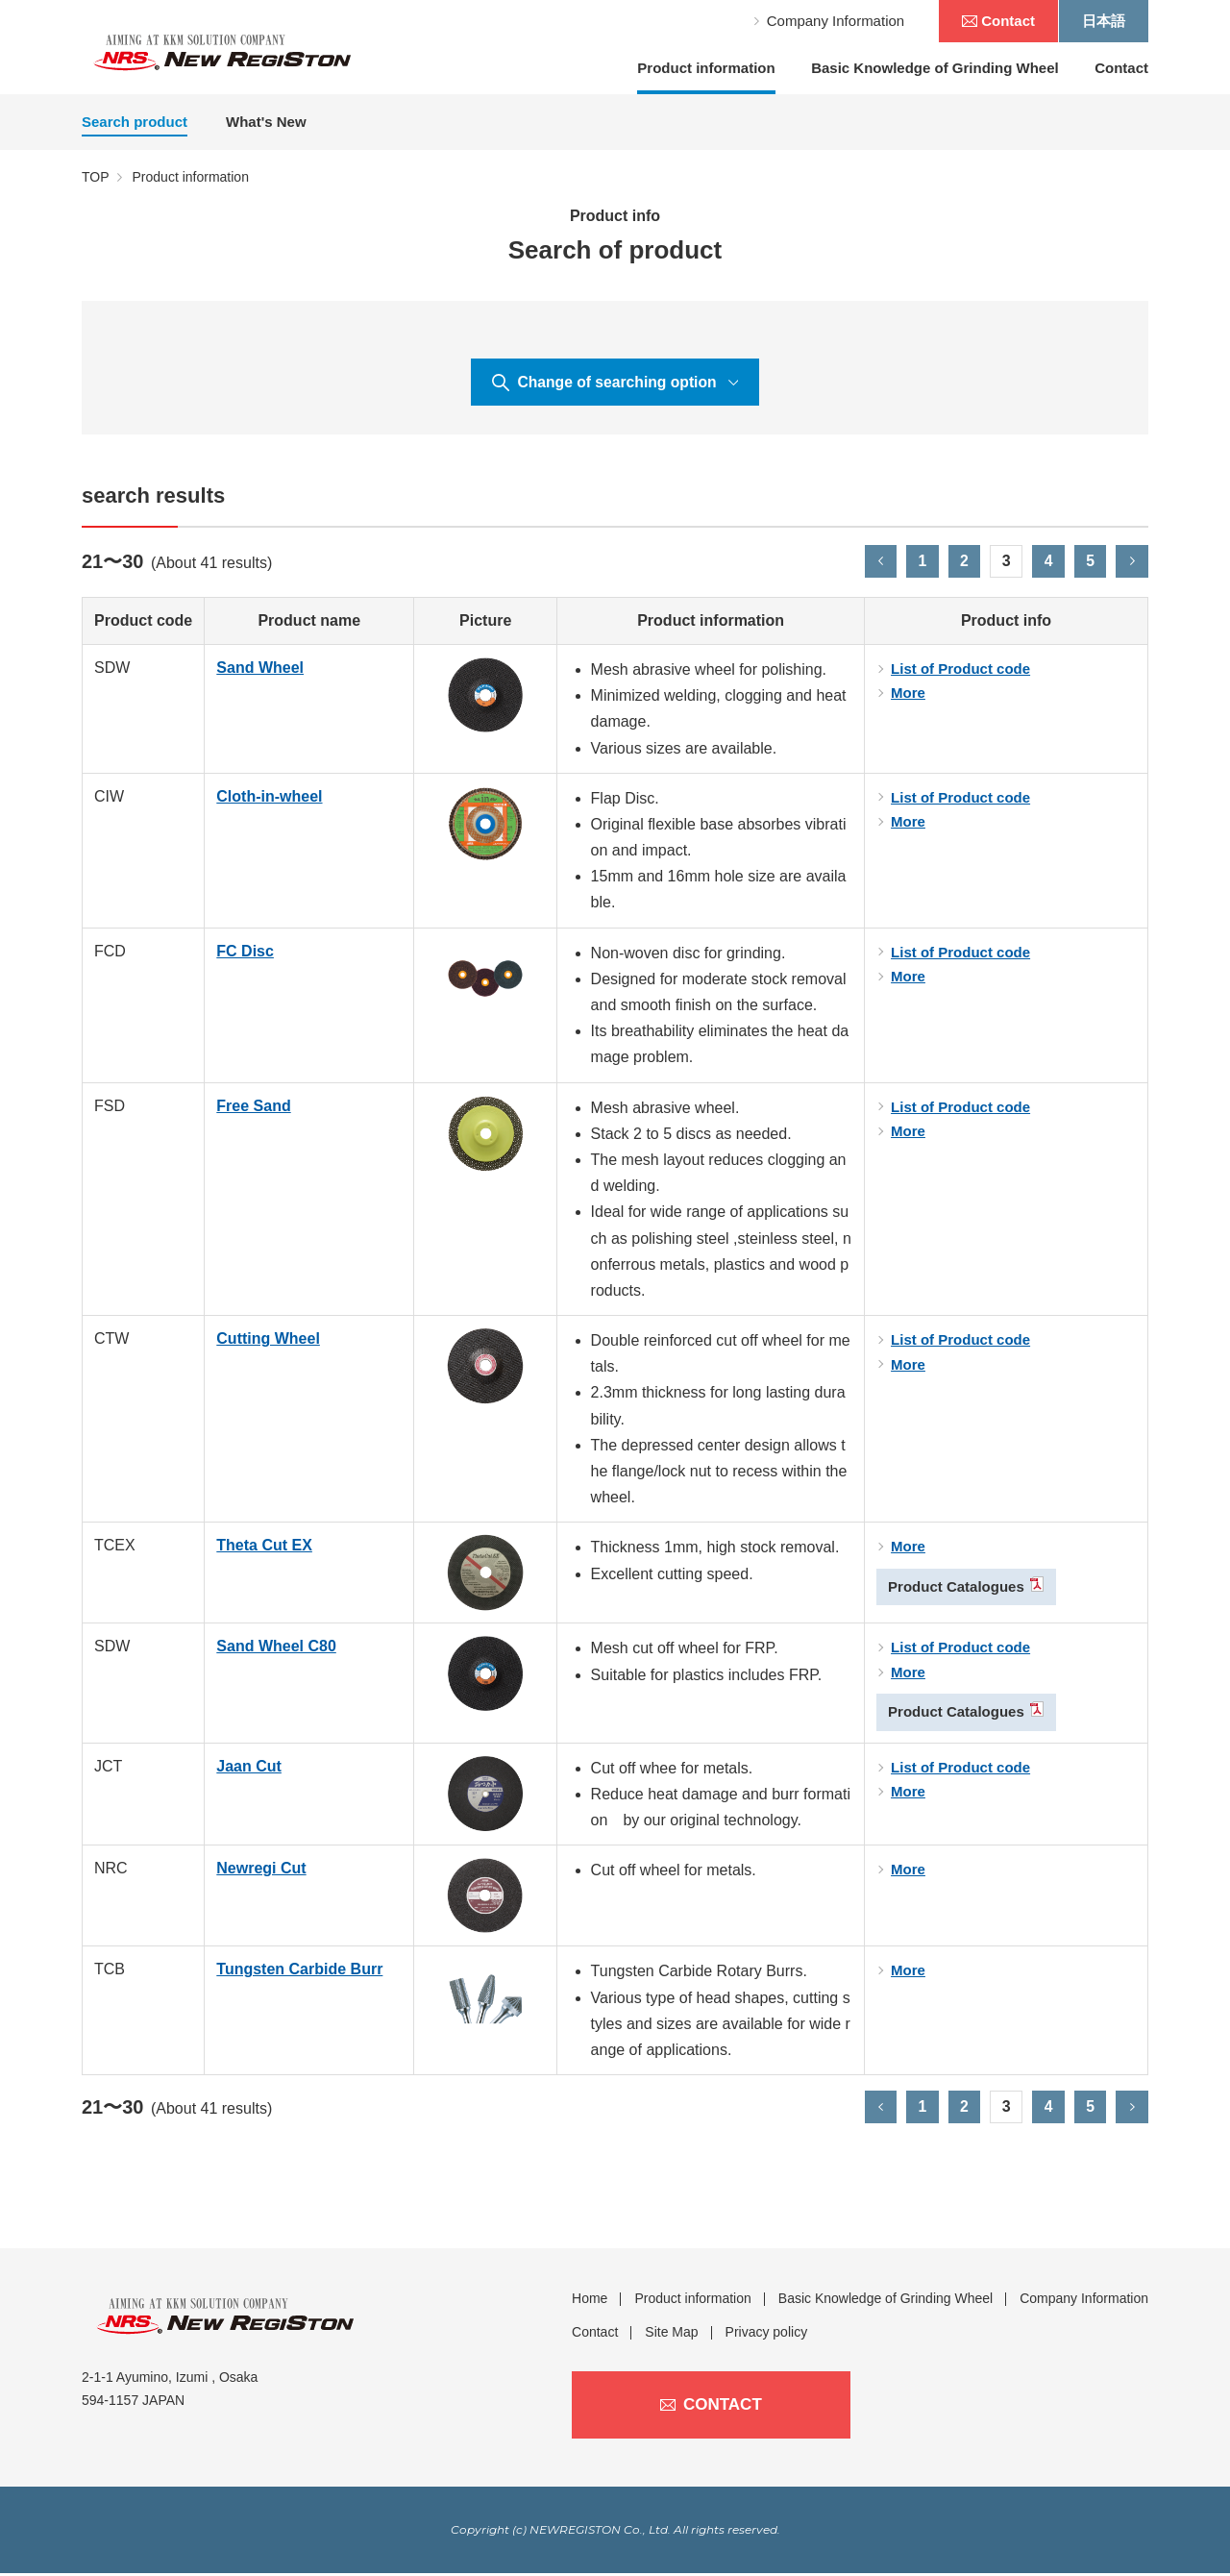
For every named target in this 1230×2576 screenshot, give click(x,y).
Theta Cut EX (264, 1548)
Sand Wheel (260, 669)
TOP (96, 177)
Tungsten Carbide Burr (299, 1972)
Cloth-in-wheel (269, 798)
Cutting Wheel (268, 1340)
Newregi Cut (261, 1871)
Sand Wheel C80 (275, 1649)
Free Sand (253, 1108)
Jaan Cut (249, 1768)
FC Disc (245, 953)
